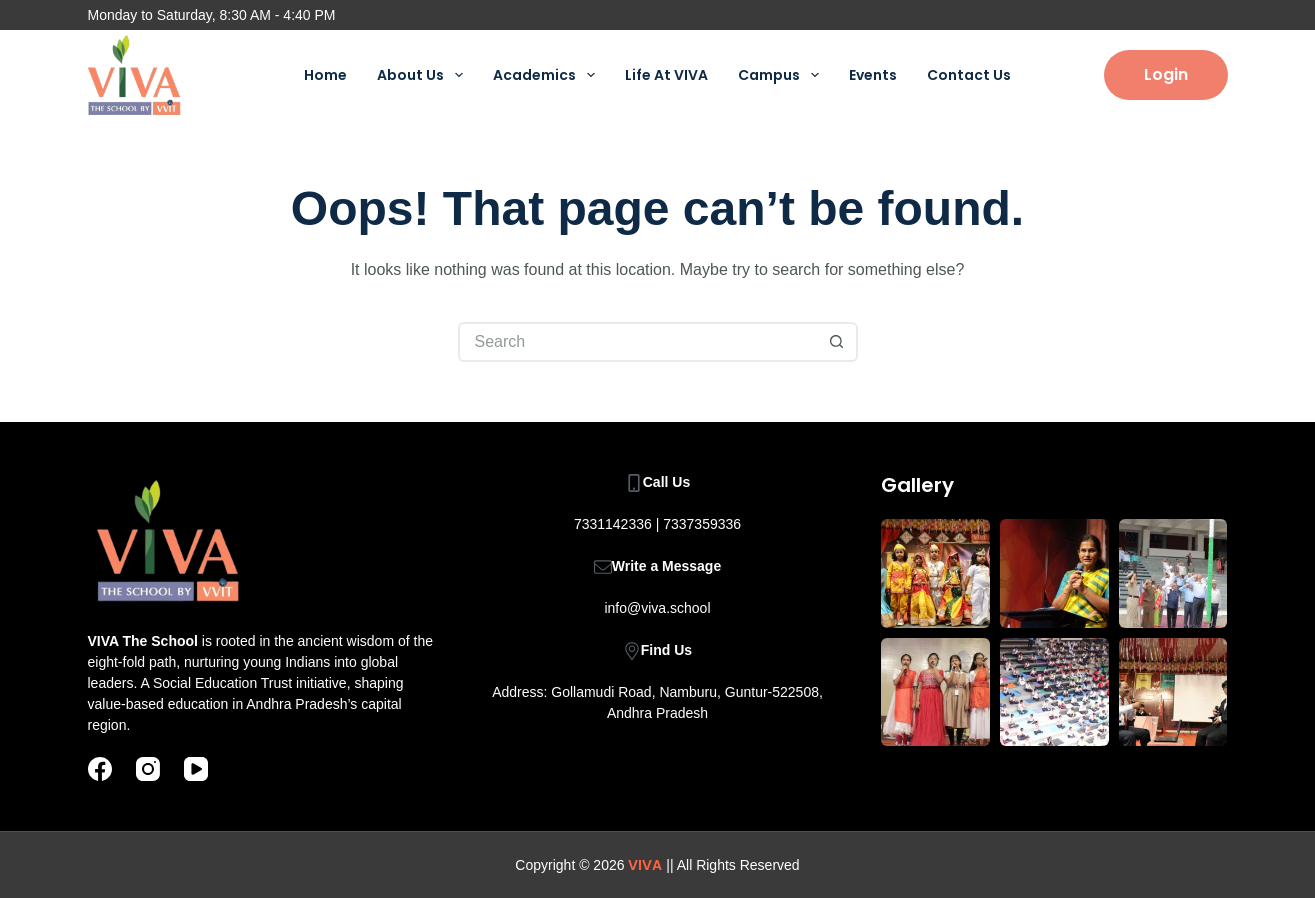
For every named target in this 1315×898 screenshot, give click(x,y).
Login (1166, 74)
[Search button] (838, 342)
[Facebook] (100, 769)
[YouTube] (196, 769)
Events (873, 75)
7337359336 (702, 524)
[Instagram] (148, 769)
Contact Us (969, 75)
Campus (782, 75)
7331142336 (613, 524)
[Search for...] (638, 342)
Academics (548, 75)
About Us (424, 75)
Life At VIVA (666, 75)
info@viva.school (657, 608)
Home (325, 75)
